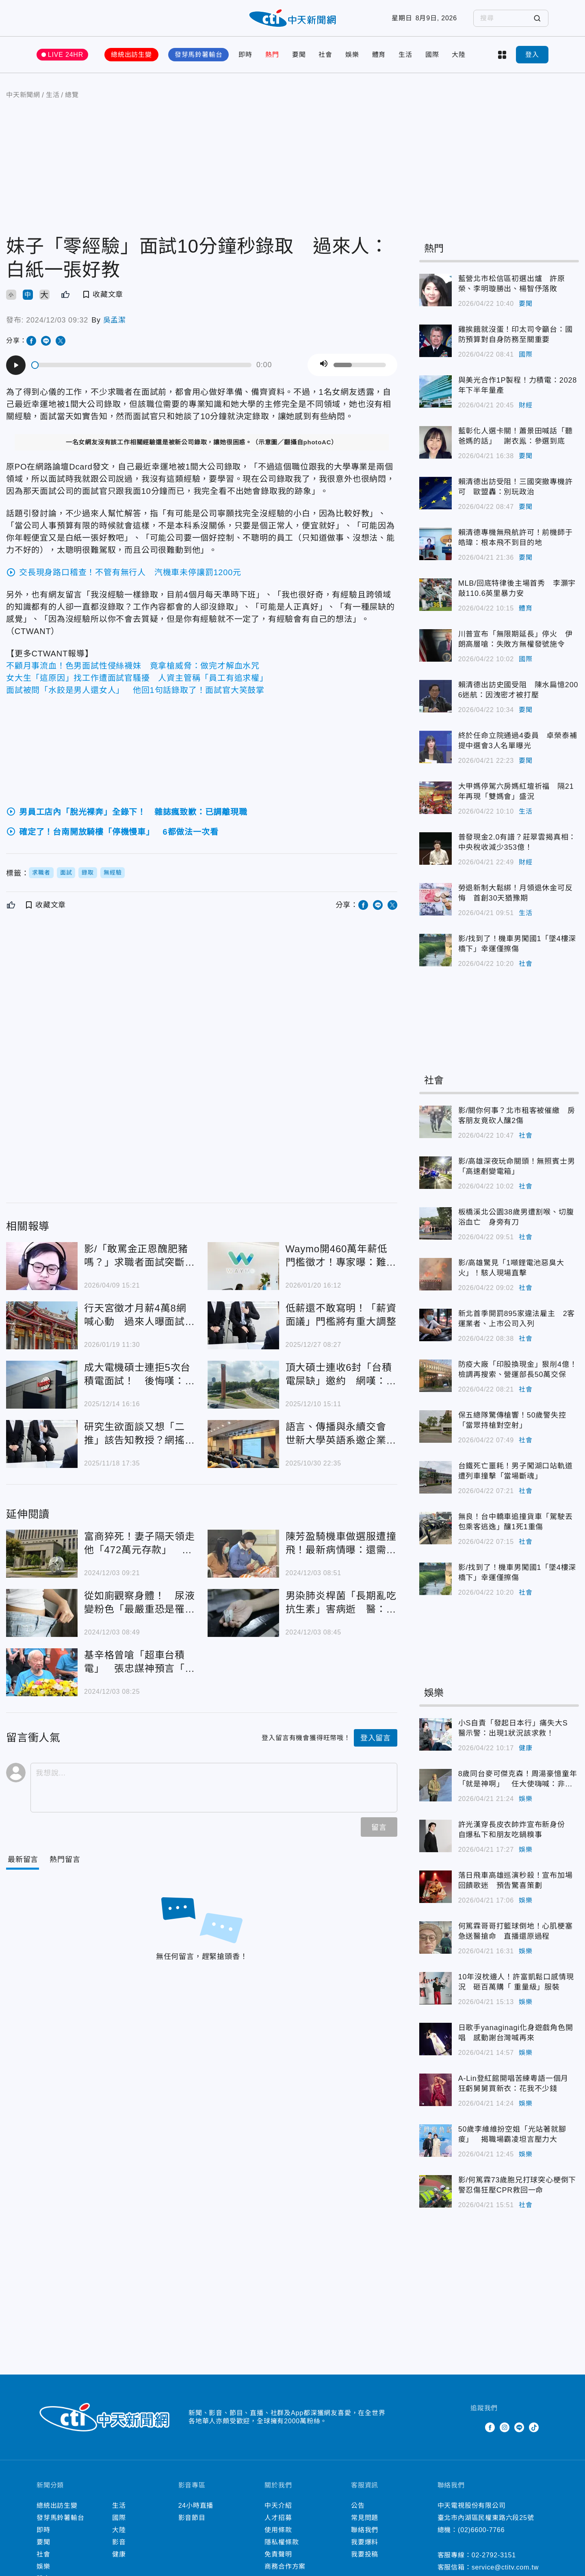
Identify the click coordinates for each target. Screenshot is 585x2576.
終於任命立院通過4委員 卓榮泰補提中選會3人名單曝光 (517, 741)
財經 (526, 405)
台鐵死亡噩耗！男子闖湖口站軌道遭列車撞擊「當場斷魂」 (515, 1471)
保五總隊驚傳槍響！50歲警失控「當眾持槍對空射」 (512, 1420)
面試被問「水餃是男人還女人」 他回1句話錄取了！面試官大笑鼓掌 (135, 690)
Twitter (475, 2427)
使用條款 (278, 2529)
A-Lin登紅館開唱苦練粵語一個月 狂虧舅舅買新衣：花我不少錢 (517, 2083)
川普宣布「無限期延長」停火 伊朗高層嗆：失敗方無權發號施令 (515, 639)
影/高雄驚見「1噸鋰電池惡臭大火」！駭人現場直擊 (511, 1268)
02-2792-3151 (494, 2555)
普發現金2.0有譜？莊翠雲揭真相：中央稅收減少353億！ (517, 842)
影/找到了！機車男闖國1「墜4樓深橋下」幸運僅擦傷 (517, 944)
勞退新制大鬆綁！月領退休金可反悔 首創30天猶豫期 (515, 893)
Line (519, 2427)
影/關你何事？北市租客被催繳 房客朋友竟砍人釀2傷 (516, 1115)
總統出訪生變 (131, 54)
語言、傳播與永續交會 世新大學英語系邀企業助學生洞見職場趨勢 (341, 1434)
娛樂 (352, 54)
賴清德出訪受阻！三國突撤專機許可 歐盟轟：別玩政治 (515, 487)
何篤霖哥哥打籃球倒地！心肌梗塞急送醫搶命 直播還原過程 (515, 1931)
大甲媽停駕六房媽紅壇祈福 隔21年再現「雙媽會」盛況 (516, 791)
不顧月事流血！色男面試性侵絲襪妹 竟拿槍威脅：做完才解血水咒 (133, 665)
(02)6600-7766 (481, 2529)
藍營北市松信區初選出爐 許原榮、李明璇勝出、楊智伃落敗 (511, 284)
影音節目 (192, 2517)
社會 (325, 54)
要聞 (299, 54)
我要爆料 (364, 2542)
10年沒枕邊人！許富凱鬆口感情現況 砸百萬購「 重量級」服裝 (516, 1982)
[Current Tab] (23, 1860)
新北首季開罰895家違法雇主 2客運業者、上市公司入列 (516, 1319)
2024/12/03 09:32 (57, 320)
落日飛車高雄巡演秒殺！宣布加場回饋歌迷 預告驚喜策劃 (515, 1880)
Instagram (504, 2427)
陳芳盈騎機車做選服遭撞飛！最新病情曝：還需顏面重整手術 (341, 1543)
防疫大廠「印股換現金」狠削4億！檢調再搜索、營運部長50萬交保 (517, 1369)
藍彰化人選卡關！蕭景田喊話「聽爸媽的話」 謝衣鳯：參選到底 (515, 436)
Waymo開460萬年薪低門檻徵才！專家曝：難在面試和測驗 (341, 1256)
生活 (405, 54)
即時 (245, 54)
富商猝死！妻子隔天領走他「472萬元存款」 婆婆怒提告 (139, 1543)
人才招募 (278, 2517)
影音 (119, 2542)
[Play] (16, 365)
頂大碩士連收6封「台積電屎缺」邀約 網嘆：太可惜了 (341, 1375)
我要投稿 (364, 2554)
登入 (532, 54)
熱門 (272, 54)
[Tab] (65, 1860)
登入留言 (375, 1738)
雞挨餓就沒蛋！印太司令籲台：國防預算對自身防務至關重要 (515, 334)
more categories (502, 55)
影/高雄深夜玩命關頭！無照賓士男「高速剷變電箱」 (516, 1166)
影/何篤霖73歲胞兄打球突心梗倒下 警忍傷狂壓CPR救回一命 (518, 2185)
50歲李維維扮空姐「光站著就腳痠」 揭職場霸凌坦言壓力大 (512, 2134)
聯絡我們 (364, 2529)
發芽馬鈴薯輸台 (199, 54)
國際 (432, 54)
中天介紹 (278, 2505)
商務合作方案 (285, 2566)
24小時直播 (196, 2505)
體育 (379, 54)
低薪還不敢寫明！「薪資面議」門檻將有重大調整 (341, 1315)
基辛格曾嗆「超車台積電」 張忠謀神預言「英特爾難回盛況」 (139, 1662)
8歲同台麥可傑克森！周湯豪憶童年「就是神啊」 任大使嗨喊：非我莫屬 (517, 1779)
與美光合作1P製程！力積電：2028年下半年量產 (517, 385)
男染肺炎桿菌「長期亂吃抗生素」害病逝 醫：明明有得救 (341, 1603)
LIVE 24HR (65, 54)
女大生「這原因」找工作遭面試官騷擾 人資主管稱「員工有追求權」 (137, 677)
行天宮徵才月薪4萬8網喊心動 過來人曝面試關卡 (139, 1315)
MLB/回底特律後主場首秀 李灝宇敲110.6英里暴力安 (517, 588)
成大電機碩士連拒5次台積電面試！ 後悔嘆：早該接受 (139, 1375)
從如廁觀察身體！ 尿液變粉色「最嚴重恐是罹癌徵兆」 (139, 1603)
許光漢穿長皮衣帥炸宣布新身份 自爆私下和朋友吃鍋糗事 (515, 1830)
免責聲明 (278, 2554)
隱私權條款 (281, 2542)
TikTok (534, 2427)
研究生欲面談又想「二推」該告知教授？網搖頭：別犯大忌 (134, 1434)
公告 (358, 2505)
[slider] (141, 365)
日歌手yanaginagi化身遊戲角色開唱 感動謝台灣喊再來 (515, 2033)
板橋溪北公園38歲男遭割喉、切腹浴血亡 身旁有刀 (516, 1217)
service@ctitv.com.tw (505, 2567)
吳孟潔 (114, 320)
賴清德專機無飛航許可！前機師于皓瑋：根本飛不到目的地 (515, 537)
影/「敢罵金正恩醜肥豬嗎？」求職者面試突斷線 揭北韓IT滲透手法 (140, 1256)
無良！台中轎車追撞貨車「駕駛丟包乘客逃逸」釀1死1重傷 (515, 1522)
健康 (526, 1748)
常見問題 (364, 2517)
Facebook (490, 2427)
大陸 (459, 54)
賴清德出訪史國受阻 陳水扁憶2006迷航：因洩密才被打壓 (518, 690)
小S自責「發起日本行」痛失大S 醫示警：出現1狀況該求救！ (517, 1728)
